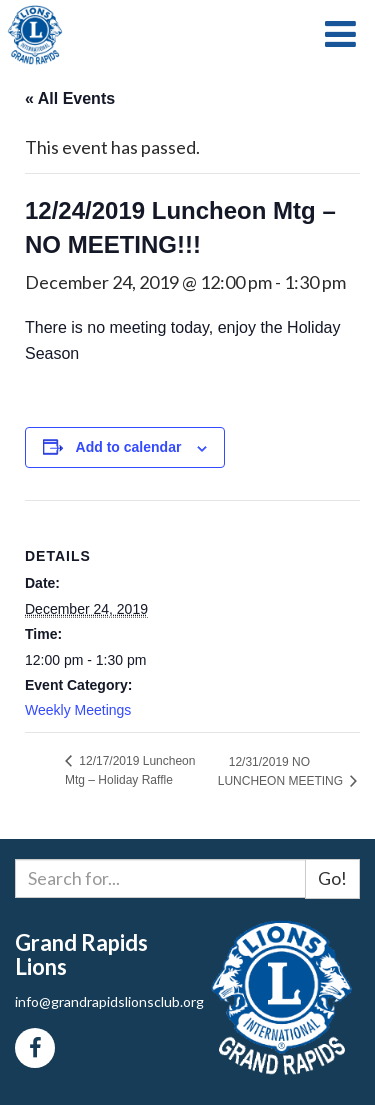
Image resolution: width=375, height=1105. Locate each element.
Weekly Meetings (78, 710)
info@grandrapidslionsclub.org (109, 1001)
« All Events (70, 98)
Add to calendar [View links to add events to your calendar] (129, 447)
